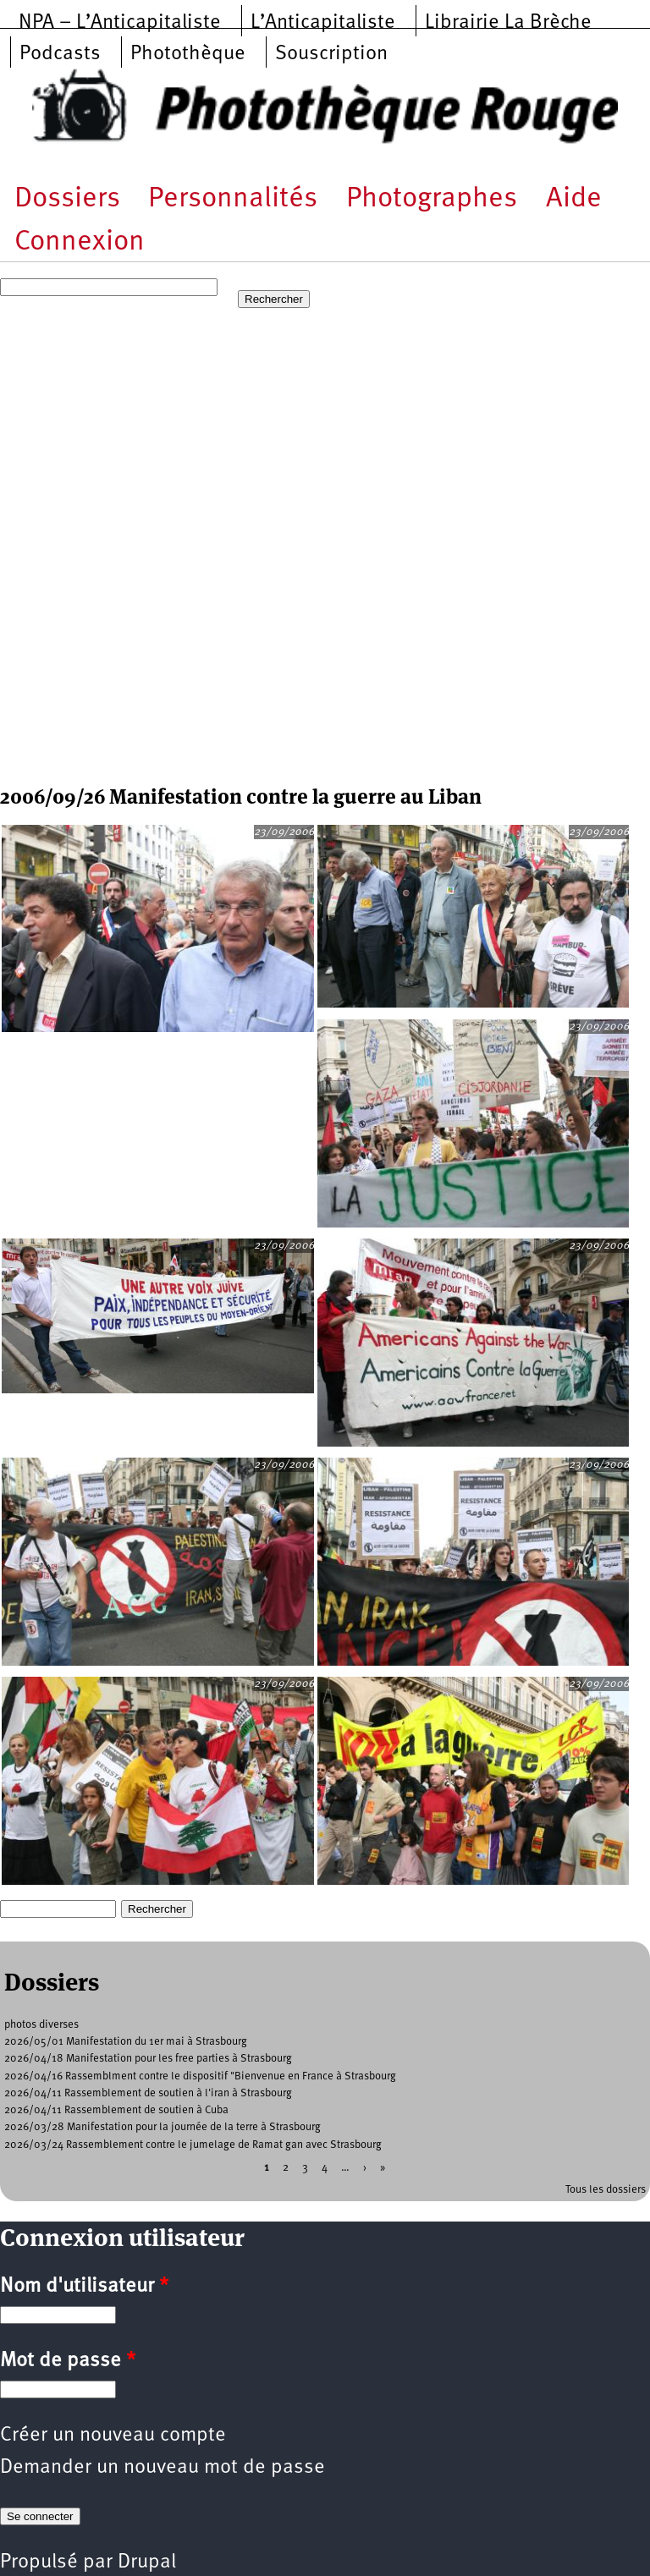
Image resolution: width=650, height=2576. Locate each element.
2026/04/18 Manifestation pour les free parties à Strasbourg (148, 2058)
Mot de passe (67, 2361)
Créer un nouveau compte (113, 2435)
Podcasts (60, 54)
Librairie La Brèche (508, 23)
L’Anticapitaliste (323, 23)
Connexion (79, 242)
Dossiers (67, 199)
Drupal (147, 2562)
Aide (574, 199)
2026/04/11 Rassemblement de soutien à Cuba (116, 2110)
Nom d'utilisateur (84, 2287)
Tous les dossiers (605, 2189)
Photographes (431, 199)
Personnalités (232, 199)
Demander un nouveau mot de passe (162, 2468)
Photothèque (187, 54)
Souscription (331, 54)
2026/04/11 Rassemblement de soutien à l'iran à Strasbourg (148, 2093)
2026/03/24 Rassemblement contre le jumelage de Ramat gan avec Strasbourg (193, 2144)
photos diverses (41, 2024)
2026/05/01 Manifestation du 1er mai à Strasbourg (125, 2041)
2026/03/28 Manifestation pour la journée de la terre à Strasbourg (162, 2127)
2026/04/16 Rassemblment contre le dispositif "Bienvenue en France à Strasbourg (200, 2076)
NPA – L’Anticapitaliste (120, 23)
